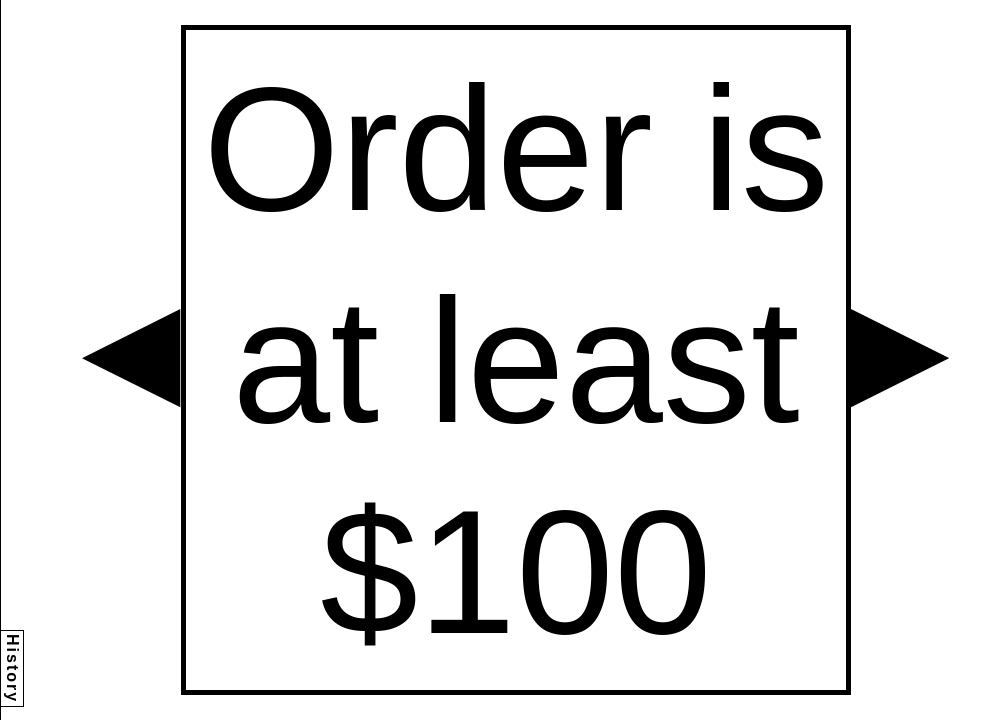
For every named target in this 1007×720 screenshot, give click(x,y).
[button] (131, 358)
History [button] (12, 668)
